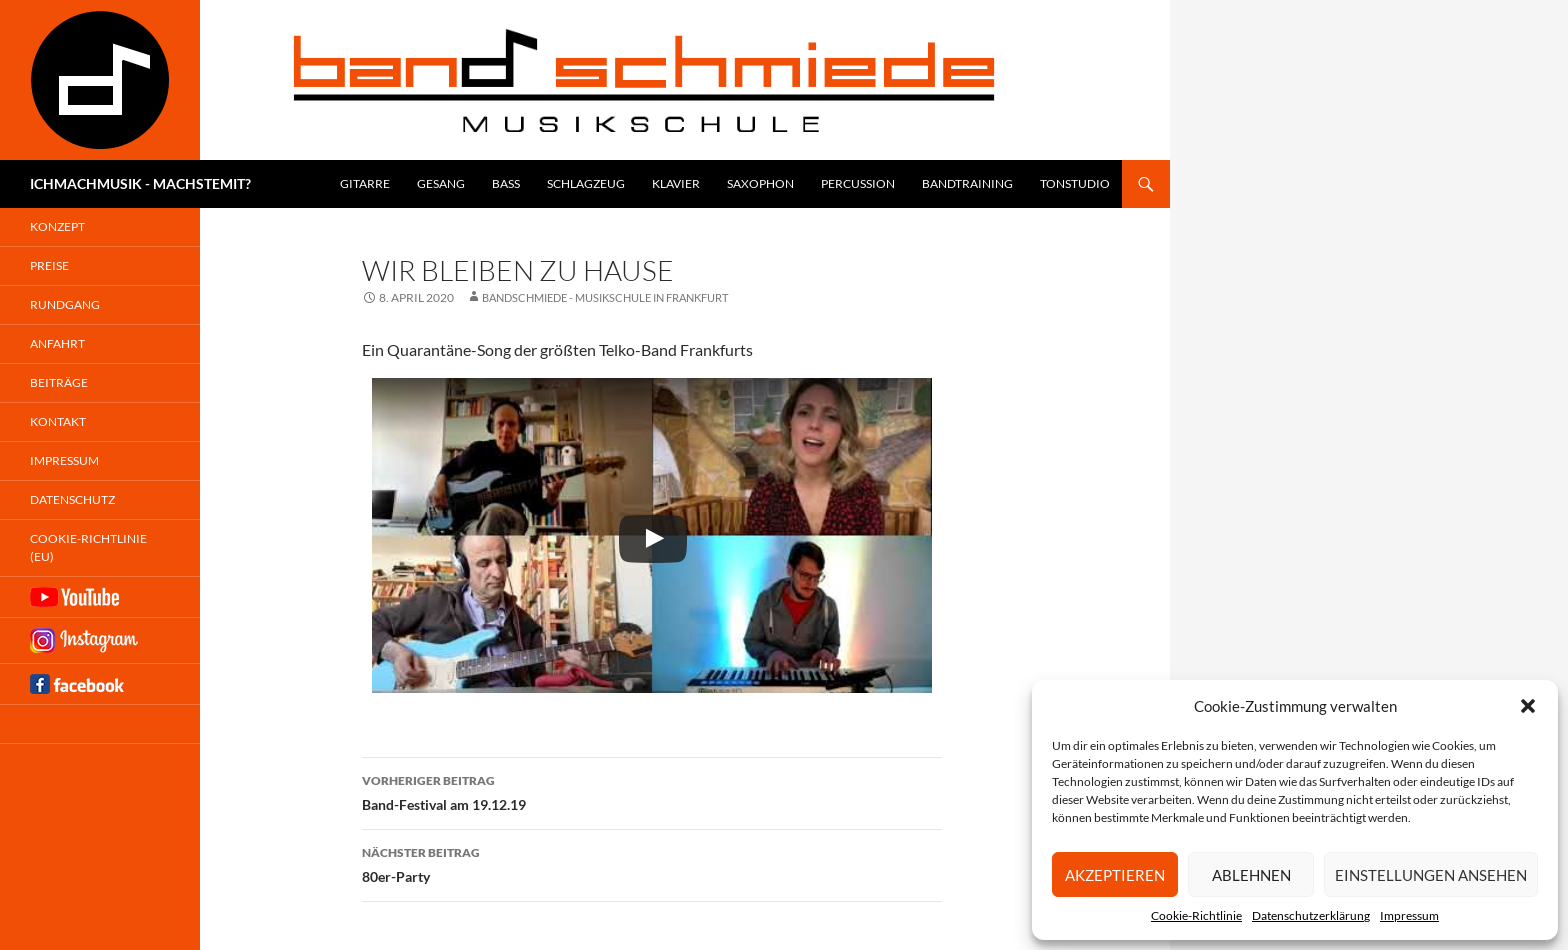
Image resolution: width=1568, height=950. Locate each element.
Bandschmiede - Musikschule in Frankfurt (605, 297)
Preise (49, 265)
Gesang (441, 183)
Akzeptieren (1115, 875)
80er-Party (652, 863)
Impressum (1409, 915)
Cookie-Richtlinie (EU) (88, 547)
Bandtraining (967, 183)
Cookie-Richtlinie (1196, 915)
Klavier (676, 183)
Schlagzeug (586, 183)
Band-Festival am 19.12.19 (652, 791)
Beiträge (59, 382)
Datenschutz (72, 499)
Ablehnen (1251, 875)
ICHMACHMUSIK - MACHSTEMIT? (140, 183)
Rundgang (65, 304)
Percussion (858, 183)
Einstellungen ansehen (1431, 875)
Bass (506, 183)
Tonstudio (1075, 183)
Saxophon (760, 183)
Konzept (57, 226)
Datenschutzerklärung (1311, 915)
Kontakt (58, 421)
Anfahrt (57, 343)
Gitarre (365, 183)
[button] (1528, 706)
